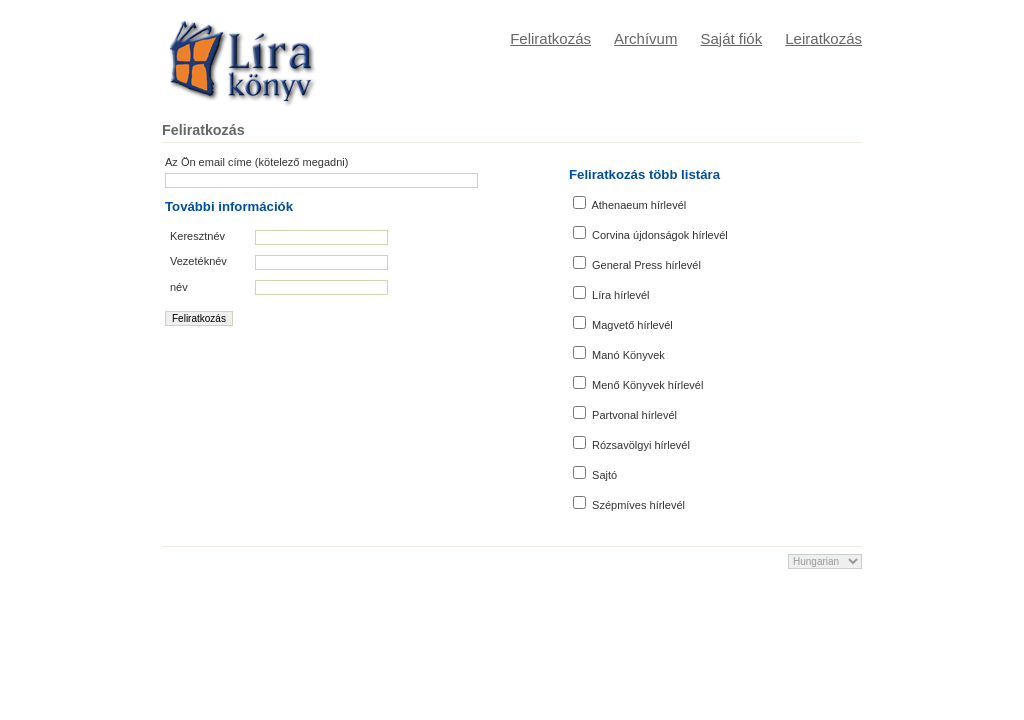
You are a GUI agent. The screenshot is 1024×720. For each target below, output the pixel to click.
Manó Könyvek (619, 353)
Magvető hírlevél (623, 323)
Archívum (645, 38)
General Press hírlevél (637, 263)
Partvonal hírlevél (625, 413)
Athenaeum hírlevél (629, 203)
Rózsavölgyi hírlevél (631, 443)
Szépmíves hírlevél (629, 503)
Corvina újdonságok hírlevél (650, 233)
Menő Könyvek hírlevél (638, 383)
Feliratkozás (550, 38)
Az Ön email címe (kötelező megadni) (256, 162)
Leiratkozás (823, 38)
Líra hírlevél (611, 293)
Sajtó (595, 473)
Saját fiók (732, 38)
